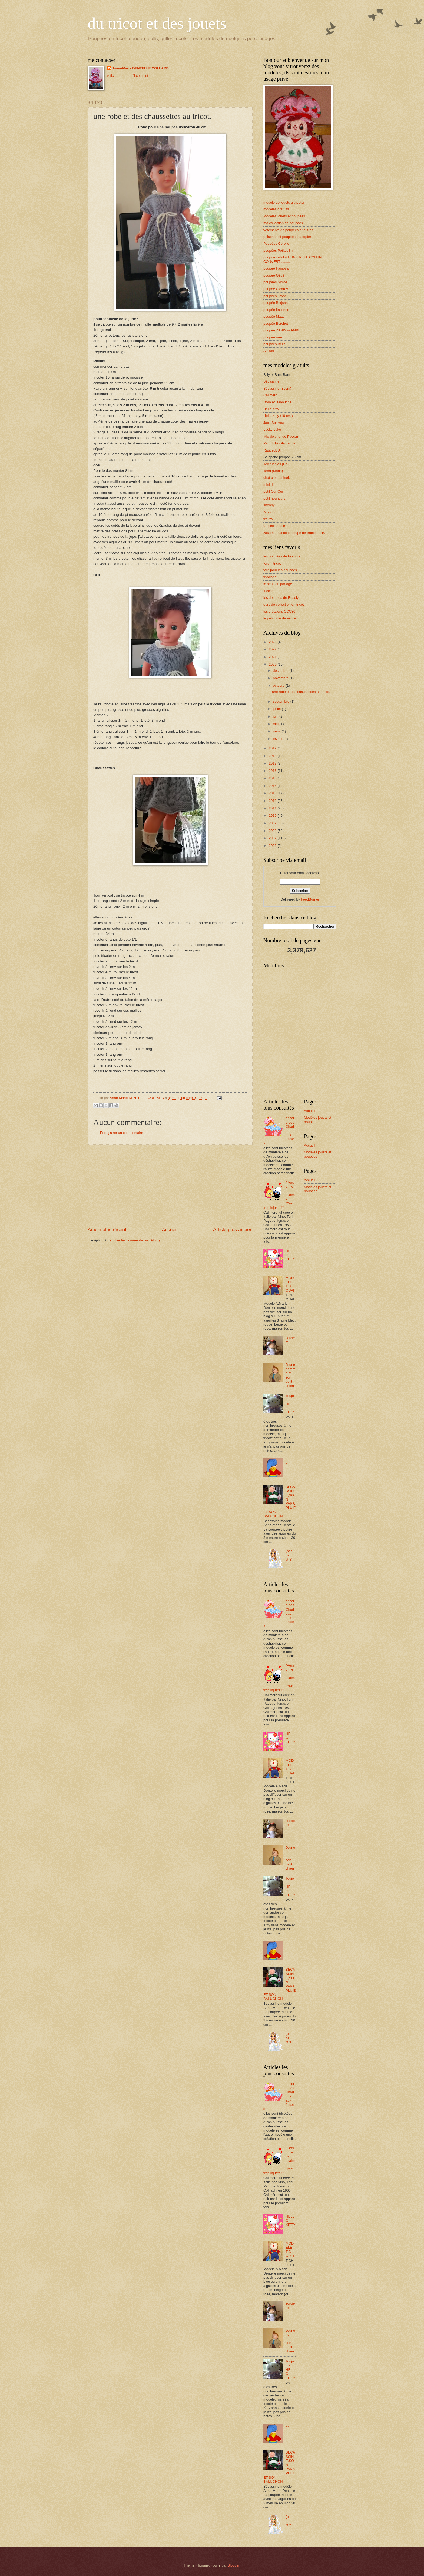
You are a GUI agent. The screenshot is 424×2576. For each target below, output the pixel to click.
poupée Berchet (275, 323)
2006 (273, 846)
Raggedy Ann (273, 450)
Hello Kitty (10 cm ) (278, 416)
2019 (273, 748)
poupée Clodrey (275, 289)
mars (277, 731)
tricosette (270, 591)
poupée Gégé (273, 275)
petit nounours (274, 498)
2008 (273, 831)
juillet (277, 709)
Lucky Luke (272, 429)
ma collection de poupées (283, 223)
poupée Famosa (276, 268)
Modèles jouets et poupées (284, 216)
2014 (273, 786)
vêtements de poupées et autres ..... (291, 230)
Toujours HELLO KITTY (290, 1404)
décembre (281, 671)
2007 (273, 838)
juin (276, 716)
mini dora (270, 485)
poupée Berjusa (275, 303)
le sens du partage (277, 584)
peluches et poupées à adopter (287, 237)
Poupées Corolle (276, 243)
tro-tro (268, 519)
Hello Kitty (271, 409)
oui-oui (288, 1462)
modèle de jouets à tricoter (283, 202)
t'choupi (269, 512)
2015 (273, 778)
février (278, 739)
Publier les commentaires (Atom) (134, 1240)
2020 (273, 664)
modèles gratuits (276, 209)
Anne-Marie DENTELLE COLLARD (140, 68)
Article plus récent (107, 1229)
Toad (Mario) (273, 471)
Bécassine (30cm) (277, 388)
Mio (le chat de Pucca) (280, 436)
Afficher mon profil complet (127, 76)
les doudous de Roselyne (283, 598)
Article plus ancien (233, 1229)
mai (276, 724)
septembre (281, 701)
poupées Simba (275, 282)
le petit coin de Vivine (279, 618)
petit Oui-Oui (273, 491)
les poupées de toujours (281, 556)
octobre (279, 685)
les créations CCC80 (279, 611)
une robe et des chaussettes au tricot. (301, 692)
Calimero (270, 395)
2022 (273, 649)
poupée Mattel (274, 316)
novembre (281, 678)
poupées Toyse (275, 296)
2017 (273, 763)
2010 (273, 816)
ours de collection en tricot (283, 604)
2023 (273, 642)
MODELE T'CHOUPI (290, 1284)
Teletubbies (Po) (276, 464)
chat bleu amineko (277, 478)
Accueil (169, 1229)
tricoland (270, 577)
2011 (273, 808)
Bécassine (271, 381)
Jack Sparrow (273, 423)
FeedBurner (310, 899)
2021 (273, 657)
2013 (273, 793)
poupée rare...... (275, 337)
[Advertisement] (170, 1185)
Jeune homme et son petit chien (290, 1375)
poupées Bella (274, 344)
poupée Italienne (276, 310)
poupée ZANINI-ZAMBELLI (284, 330)
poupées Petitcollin (278, 250)
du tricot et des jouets (157, 23)
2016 (273, 771)
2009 (273, 823)
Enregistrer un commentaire (121, 1133)
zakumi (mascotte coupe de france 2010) (294, 533)
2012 (273, 801)
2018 (273, 756)
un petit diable (274, 526)
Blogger (234, 2565)
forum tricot (272, 563)
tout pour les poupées (280, 570)
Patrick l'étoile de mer (280, 443)
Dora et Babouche (277, 402)
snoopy (269, 505)
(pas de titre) (289, 1555)
